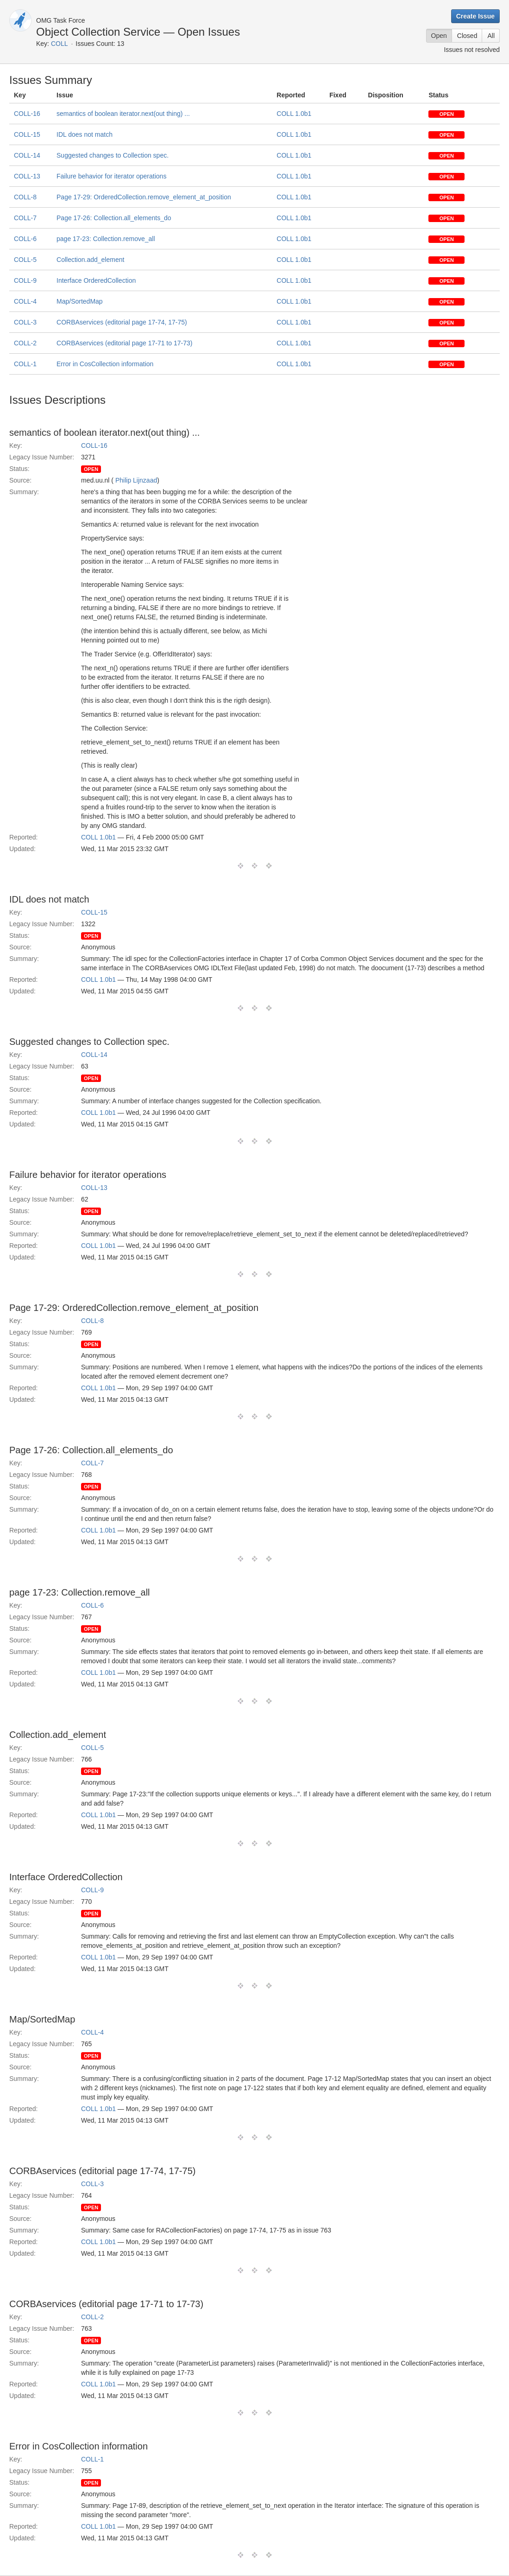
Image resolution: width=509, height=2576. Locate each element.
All (491, 35)
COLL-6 (25, 238)
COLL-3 (25, 322)
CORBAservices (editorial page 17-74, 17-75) (122, 322)
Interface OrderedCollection (96, 280)
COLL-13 (27, 176)
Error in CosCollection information (105, 364)
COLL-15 (27, 134)
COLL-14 (27, 155)
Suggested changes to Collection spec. (113, 155)
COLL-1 (25, 364)
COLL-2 (25, 343)
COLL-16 (27, 113)
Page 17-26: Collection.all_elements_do (114, 218)
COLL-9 (25, 280)
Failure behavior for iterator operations (111, 176)
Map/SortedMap (80, 301)
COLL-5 (25, 259)
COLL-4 (25, 301)
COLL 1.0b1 (293, 113)
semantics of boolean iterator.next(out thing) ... (123, 113)
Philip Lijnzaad (136, 480)
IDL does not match (85, 134)
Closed (467, 35)
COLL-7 (25, 218)
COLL (59, 43)
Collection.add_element (90, 259)
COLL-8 (25, 197)
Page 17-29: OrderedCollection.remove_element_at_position (144, 197)
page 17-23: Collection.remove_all (106, 238)
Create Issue (475, 16)
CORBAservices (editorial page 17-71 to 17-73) (124, 343)
